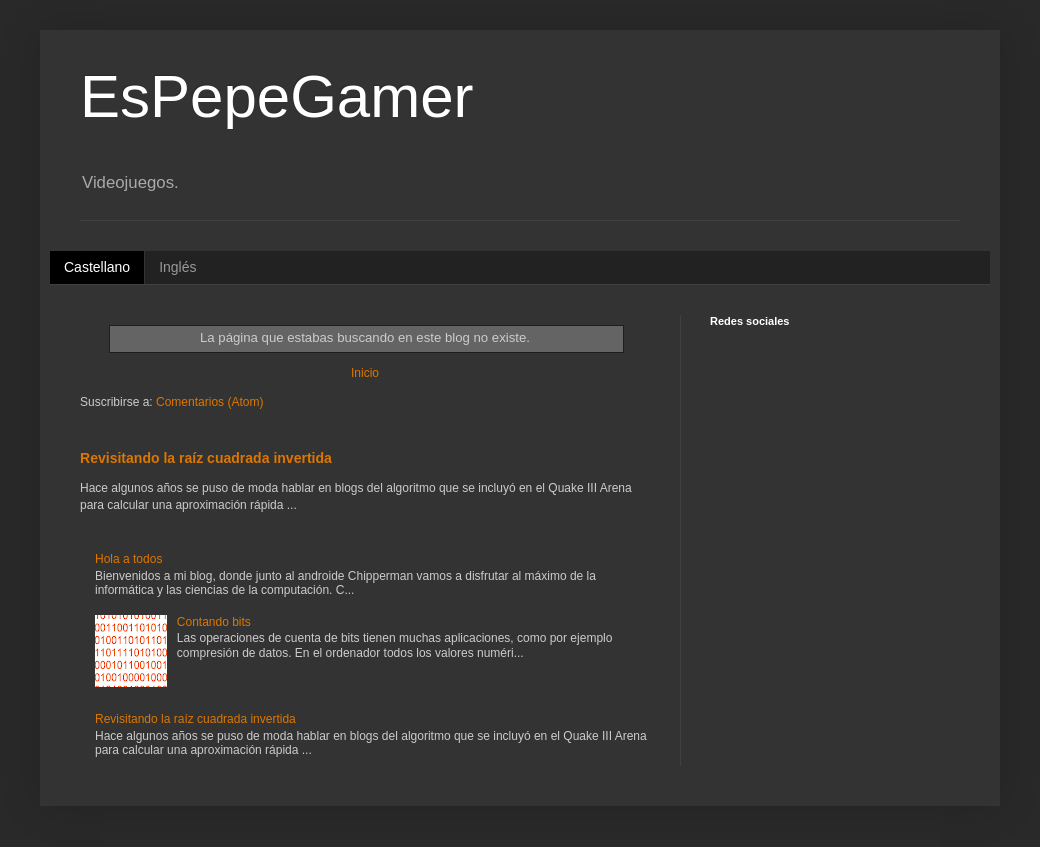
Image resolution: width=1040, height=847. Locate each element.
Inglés (177, 267)
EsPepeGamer (277, 96)
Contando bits (214, 622)
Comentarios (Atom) (209, 402)
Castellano (97, 267)
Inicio (365, 373)
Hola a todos (128, 559)
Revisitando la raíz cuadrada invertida (206, 458)
